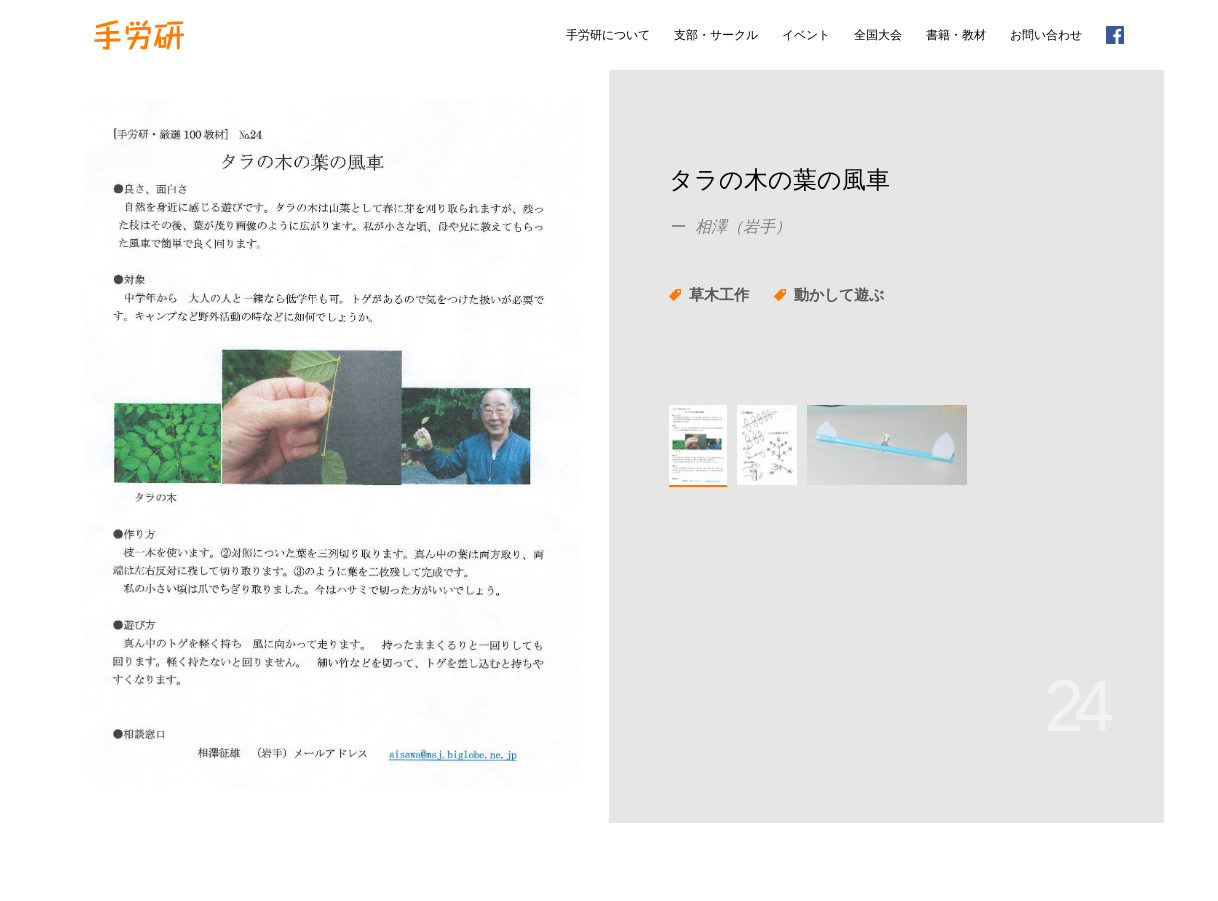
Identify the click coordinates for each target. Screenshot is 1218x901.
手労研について (608, 35)
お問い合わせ (1046, 35)
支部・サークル (716, 35)
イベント (806, 35)
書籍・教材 (956, 35)
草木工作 (719, 294)
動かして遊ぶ (839, 294)
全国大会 (878, 35)
